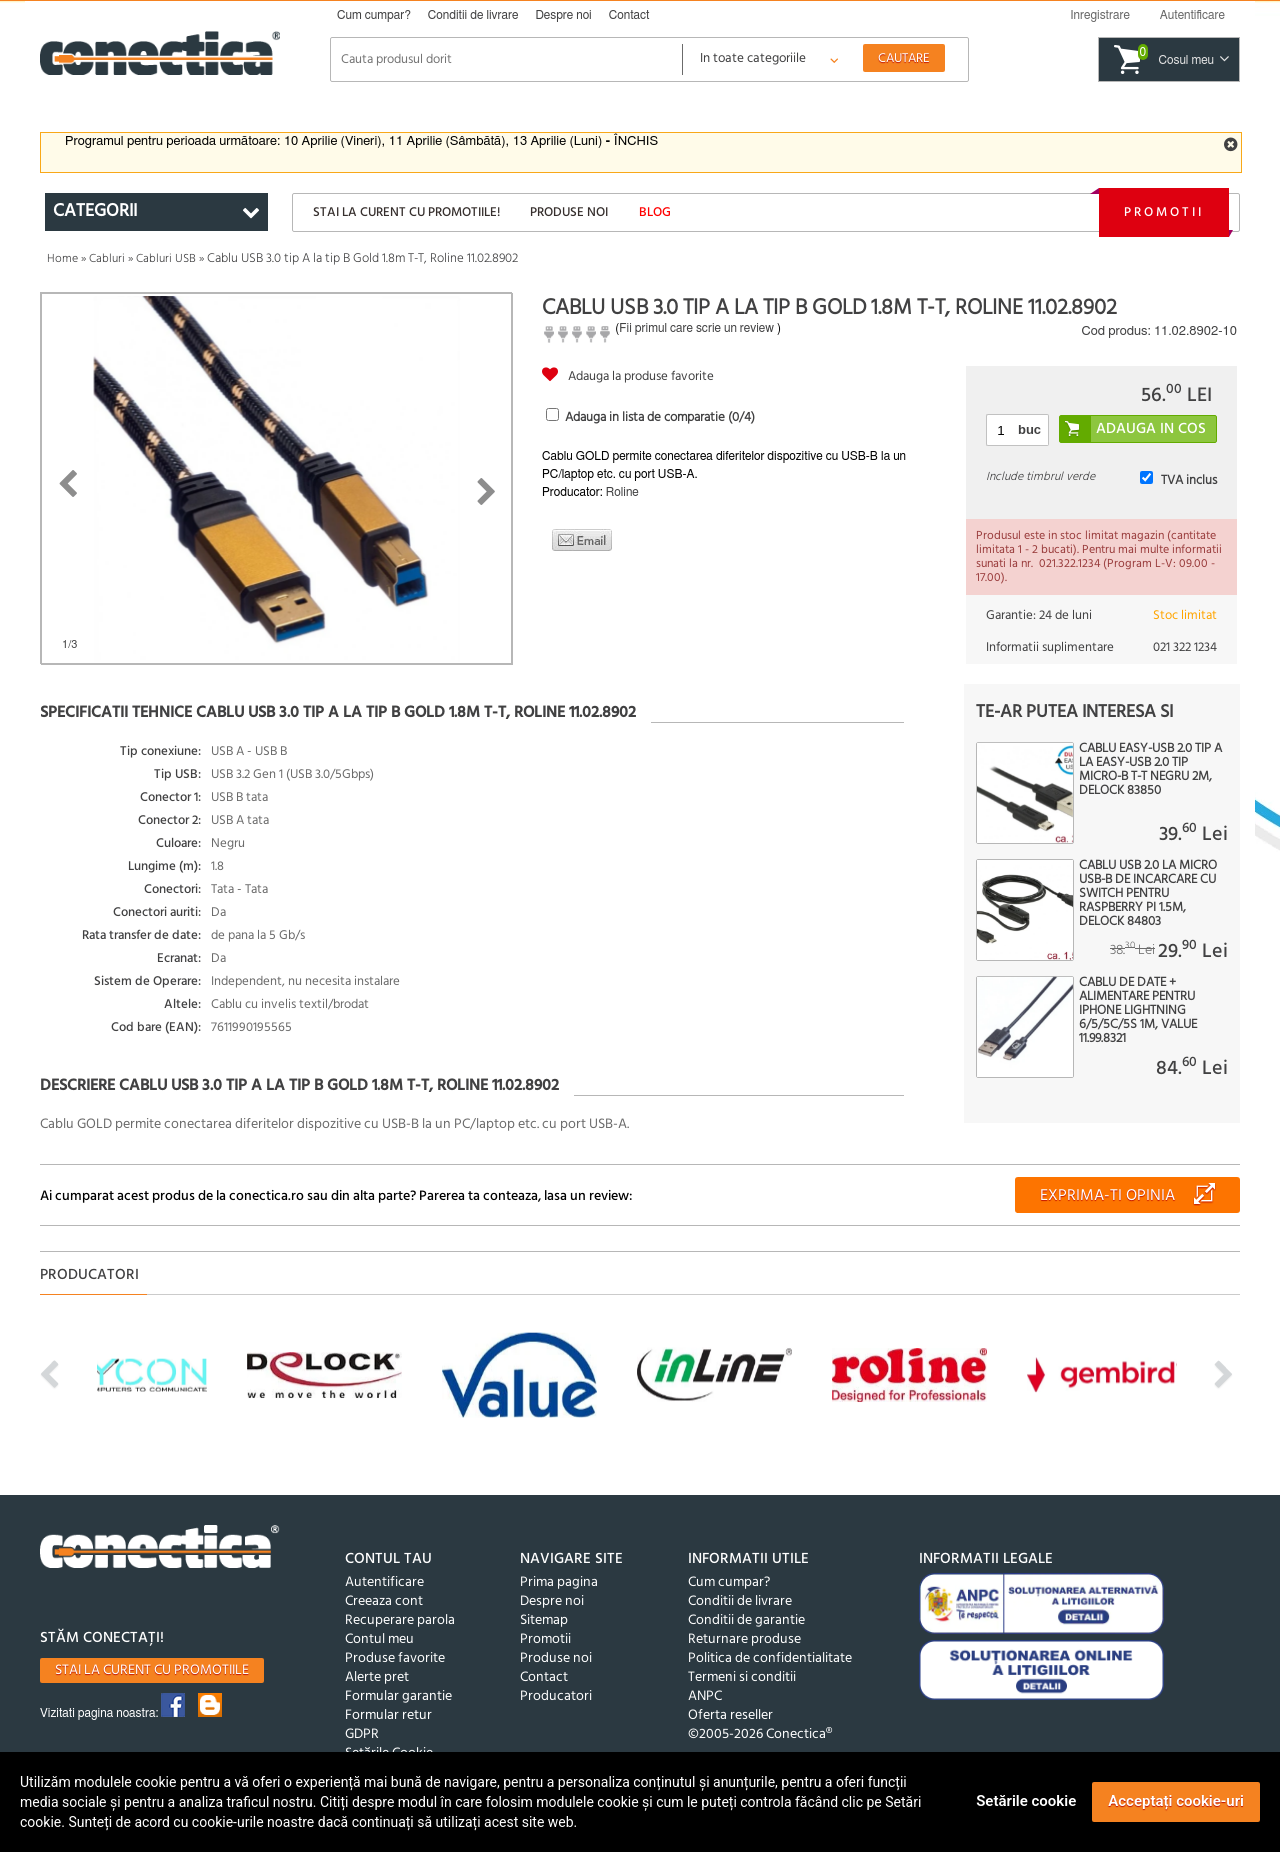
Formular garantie (398, 1696)
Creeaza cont (384, 1601)
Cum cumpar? (374, 15)
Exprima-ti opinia (1107, 1196)
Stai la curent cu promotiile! (406, 212)
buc (1029, 429)
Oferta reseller (730, 1715)
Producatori (556, 1696)
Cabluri (107, 259)
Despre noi (563, 15)
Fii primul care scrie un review (696, 328)
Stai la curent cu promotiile (152, 1670)
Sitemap (544, 1620)
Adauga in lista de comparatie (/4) (660, 417)
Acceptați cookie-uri (1176, 1801)
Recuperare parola (400, 1620)
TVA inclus (1189, 480)
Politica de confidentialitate (770, 1658)
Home (62, 259)
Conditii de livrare (473, 15)
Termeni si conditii (742, 1677)
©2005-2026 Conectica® (760, 1734)
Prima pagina (559, 1582)
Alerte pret (377, 1677)
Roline (622, 492)
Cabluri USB (166, 259)
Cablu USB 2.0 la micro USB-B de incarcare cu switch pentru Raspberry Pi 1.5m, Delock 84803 (1148, 894)
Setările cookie (1026, 1801)
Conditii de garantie (746, 1620)
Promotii (1164, 212)
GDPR (362, 1734)
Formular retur (388, 1715)
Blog (655, 212)
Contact (629, 15)
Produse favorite (395, 1658)
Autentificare (384, 1582)
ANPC (705, 1696)
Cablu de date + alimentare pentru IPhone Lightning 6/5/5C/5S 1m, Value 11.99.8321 (1138, 1011)
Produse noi (569, 212)
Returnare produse (744, 1639)
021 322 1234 (1185, 647)
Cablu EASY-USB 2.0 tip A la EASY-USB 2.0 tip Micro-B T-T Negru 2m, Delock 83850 (1150, 770)
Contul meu (379, 1639)
